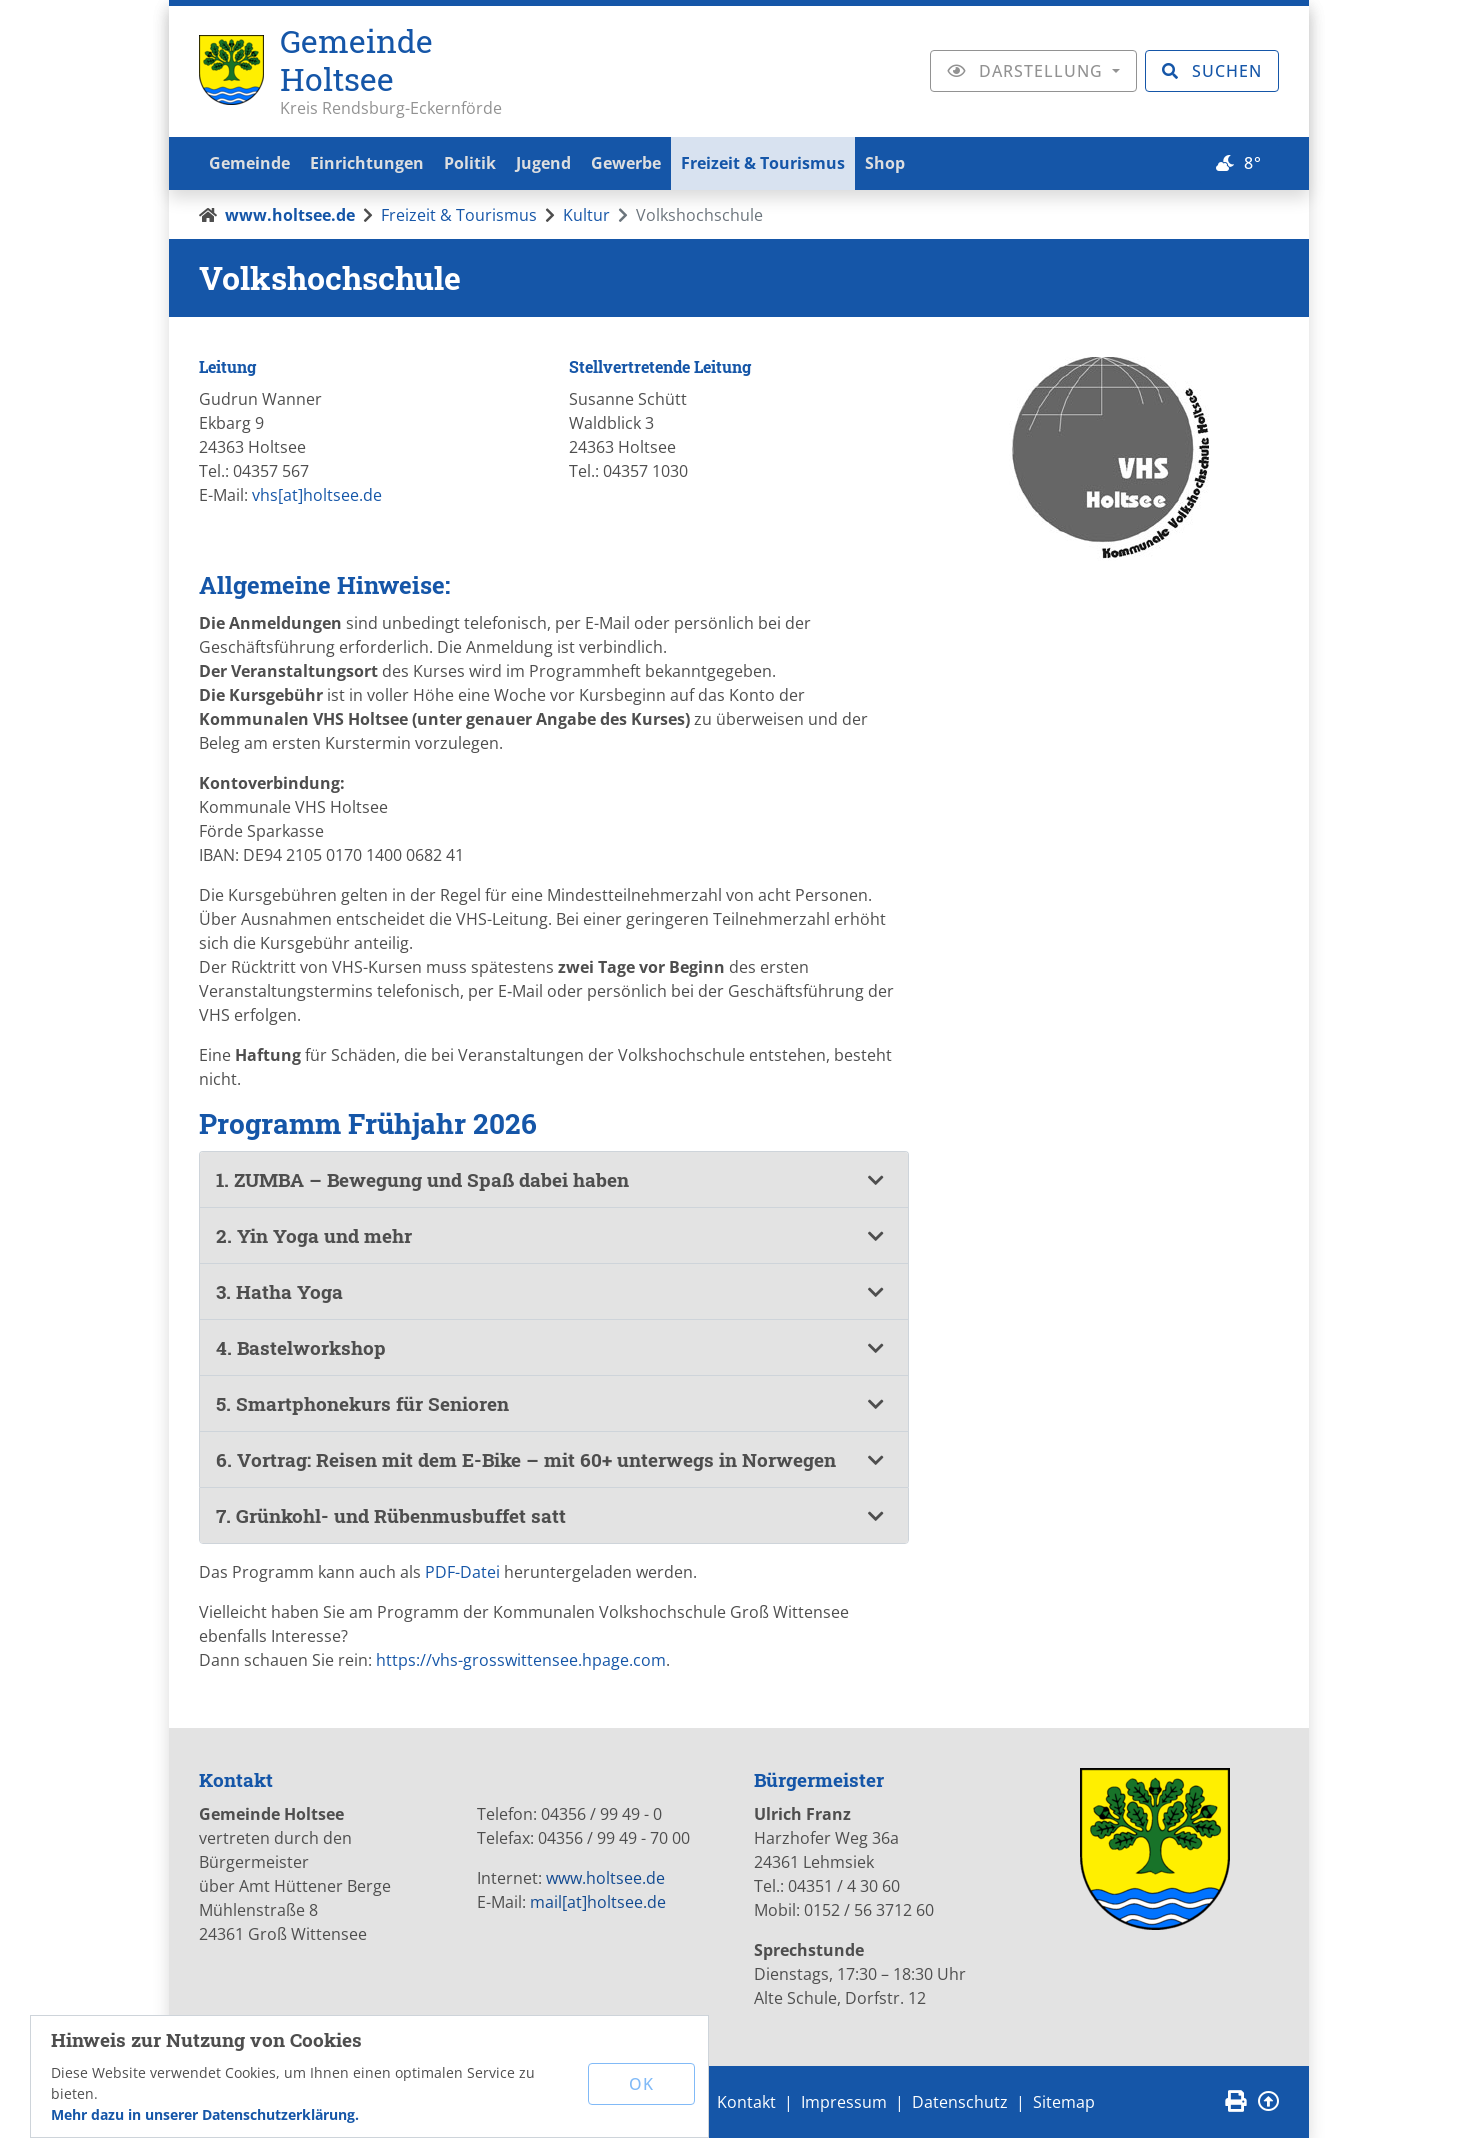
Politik (480, 162)
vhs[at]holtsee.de (317, 495)
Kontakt (746, 2102)
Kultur (586, 215)
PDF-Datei (462, 1572)
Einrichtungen (373, 162)
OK (642, 2083)
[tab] (554, 1180)
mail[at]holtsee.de (598, 1902)
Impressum (844, 2102)
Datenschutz (960, 2102)
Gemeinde (251, 162)
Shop (911, 162)
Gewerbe (644, 162)
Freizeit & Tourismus (785, 162)
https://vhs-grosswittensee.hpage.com (521, 1660)
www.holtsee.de (290, 215)
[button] (554, 1179)
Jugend (557, 162)
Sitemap (1064, 2102)
